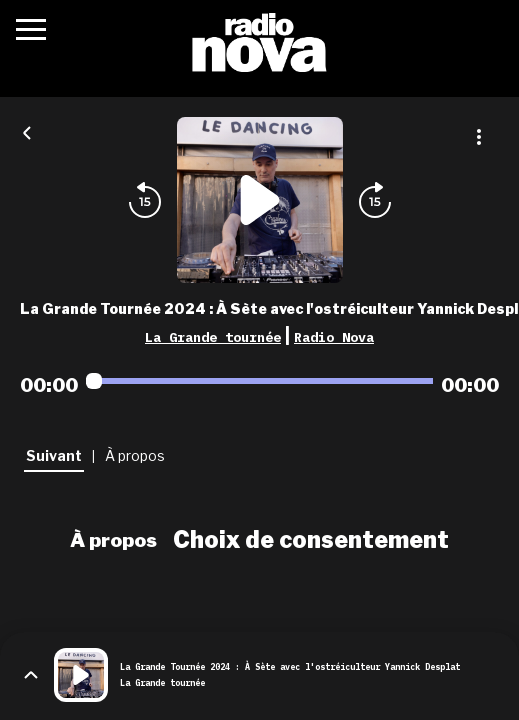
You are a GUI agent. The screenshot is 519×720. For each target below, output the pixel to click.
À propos (113, 540)
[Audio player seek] (259, 381)
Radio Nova (334, 337)
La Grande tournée (213, 337)
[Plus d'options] (479, 137)
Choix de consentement (311, 540)
